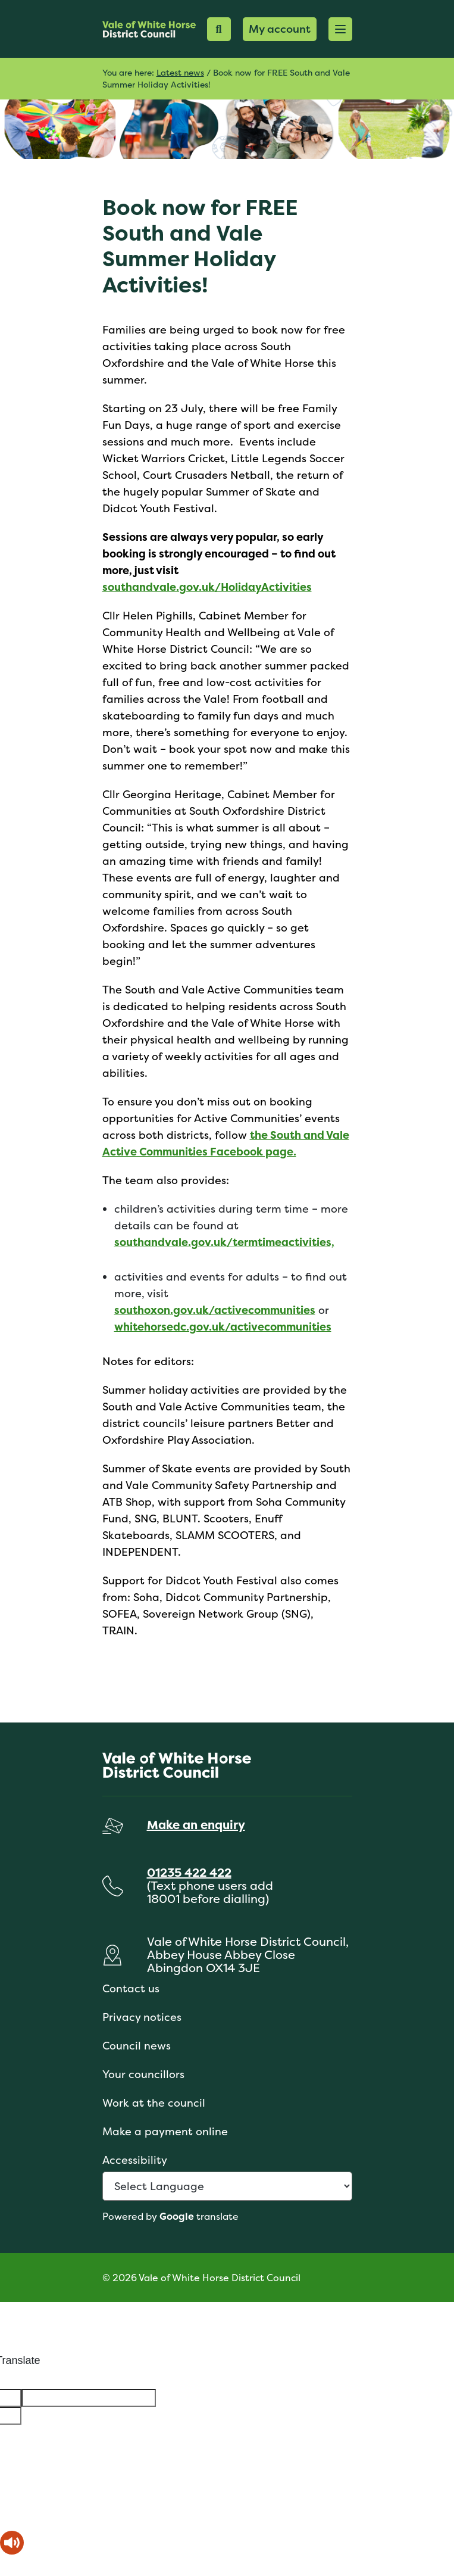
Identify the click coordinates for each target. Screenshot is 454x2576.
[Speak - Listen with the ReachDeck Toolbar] (12, 2543)
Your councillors (143, 2074)
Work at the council (153, 2102)
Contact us (130, 1988)
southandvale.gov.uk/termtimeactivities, (224, 1242)
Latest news (180, 72)
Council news (136, 2045)
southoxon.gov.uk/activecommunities (214, 1310)
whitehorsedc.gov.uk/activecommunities (222, 1326)
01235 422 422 (189, 1872)
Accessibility (134, 2160)
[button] (340, 29)
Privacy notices (141, 2017)
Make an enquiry (196, 1825)
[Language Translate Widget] (227, 2186)
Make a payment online (165, 2131)
